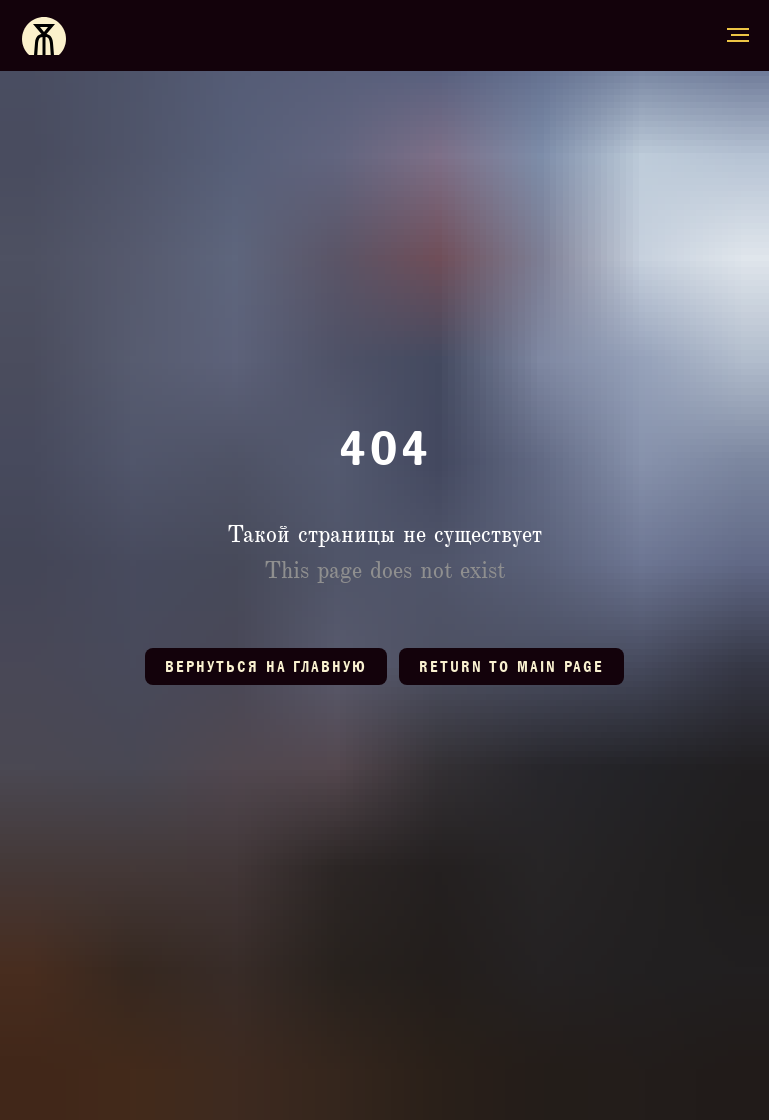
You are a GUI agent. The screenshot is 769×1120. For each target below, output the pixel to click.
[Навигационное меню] (738, 35)
